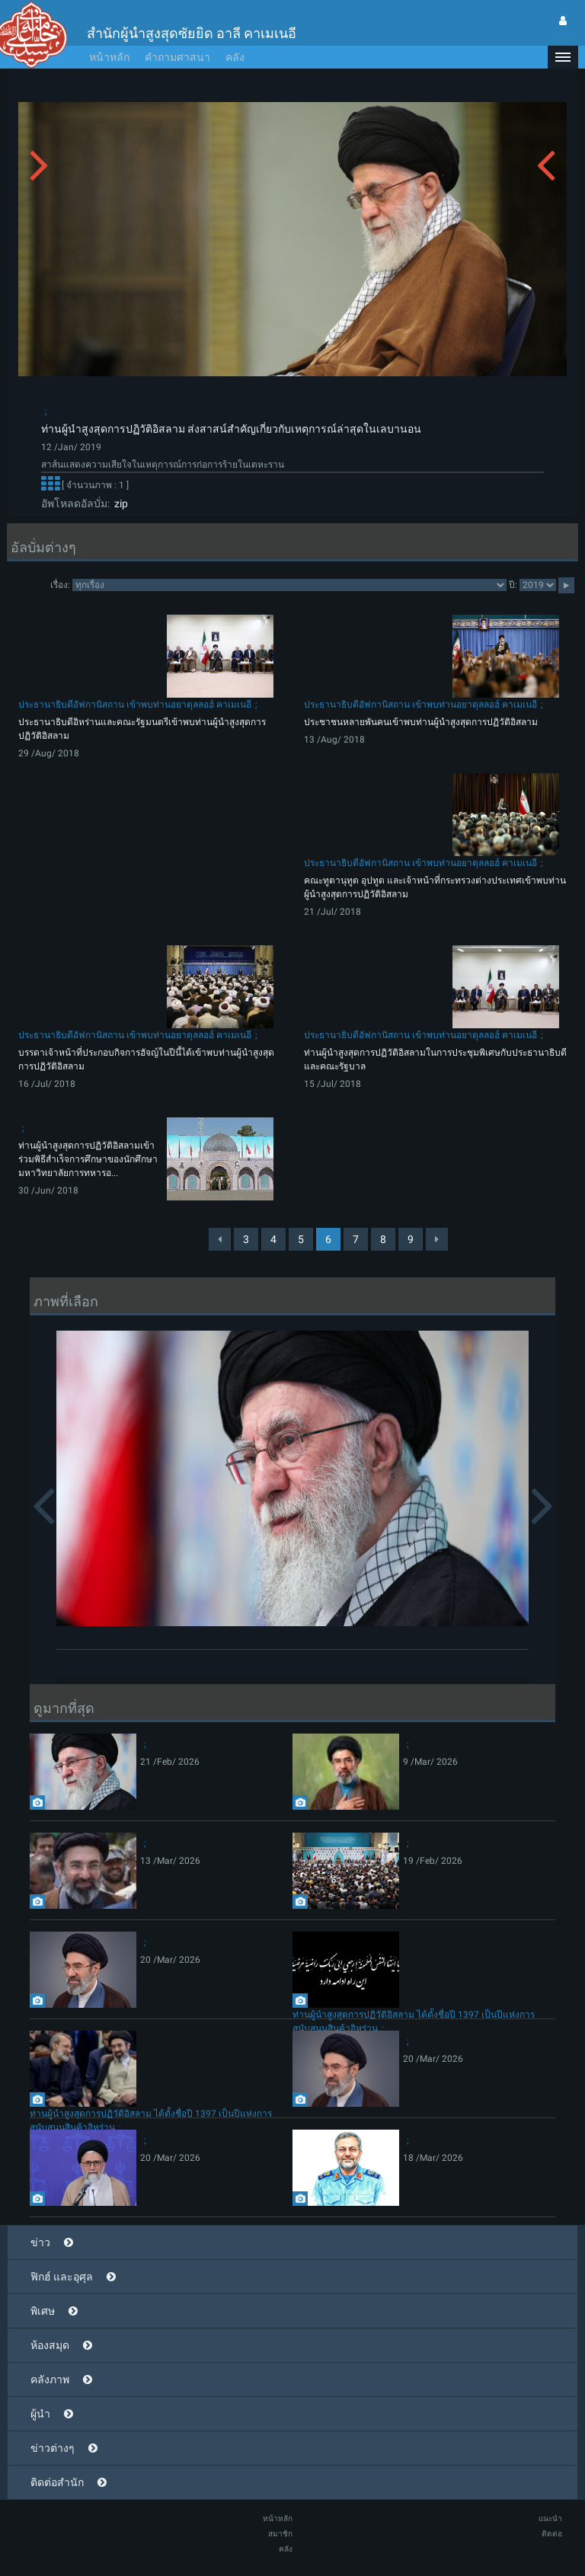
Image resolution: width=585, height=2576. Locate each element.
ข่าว (40, 2242)
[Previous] (220, 1239)
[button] (563, 57)
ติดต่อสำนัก (57, 2482)
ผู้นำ (40, 2414)
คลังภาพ (49, 2379)
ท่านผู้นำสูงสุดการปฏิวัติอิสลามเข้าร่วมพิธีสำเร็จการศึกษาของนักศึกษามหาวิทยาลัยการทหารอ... (88, 1159)
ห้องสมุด (49, 2345)
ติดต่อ (552, 2534)
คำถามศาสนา (177, 57)
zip (119, 503)
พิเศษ (42, 2311)
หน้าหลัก (109, 57)
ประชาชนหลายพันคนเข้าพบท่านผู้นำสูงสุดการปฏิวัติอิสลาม (421, 722)
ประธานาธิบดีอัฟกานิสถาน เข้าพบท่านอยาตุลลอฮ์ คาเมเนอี (134, 704)
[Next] (437, 1239)
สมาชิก (280, 2534)
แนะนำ (550, 2518)
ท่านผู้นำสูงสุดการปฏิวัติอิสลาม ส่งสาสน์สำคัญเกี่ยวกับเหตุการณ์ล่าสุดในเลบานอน (231, 429)
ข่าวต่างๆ (52, 2448)
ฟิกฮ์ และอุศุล (61, 2277)
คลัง (235, 57)
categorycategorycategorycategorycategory (289, 585)
